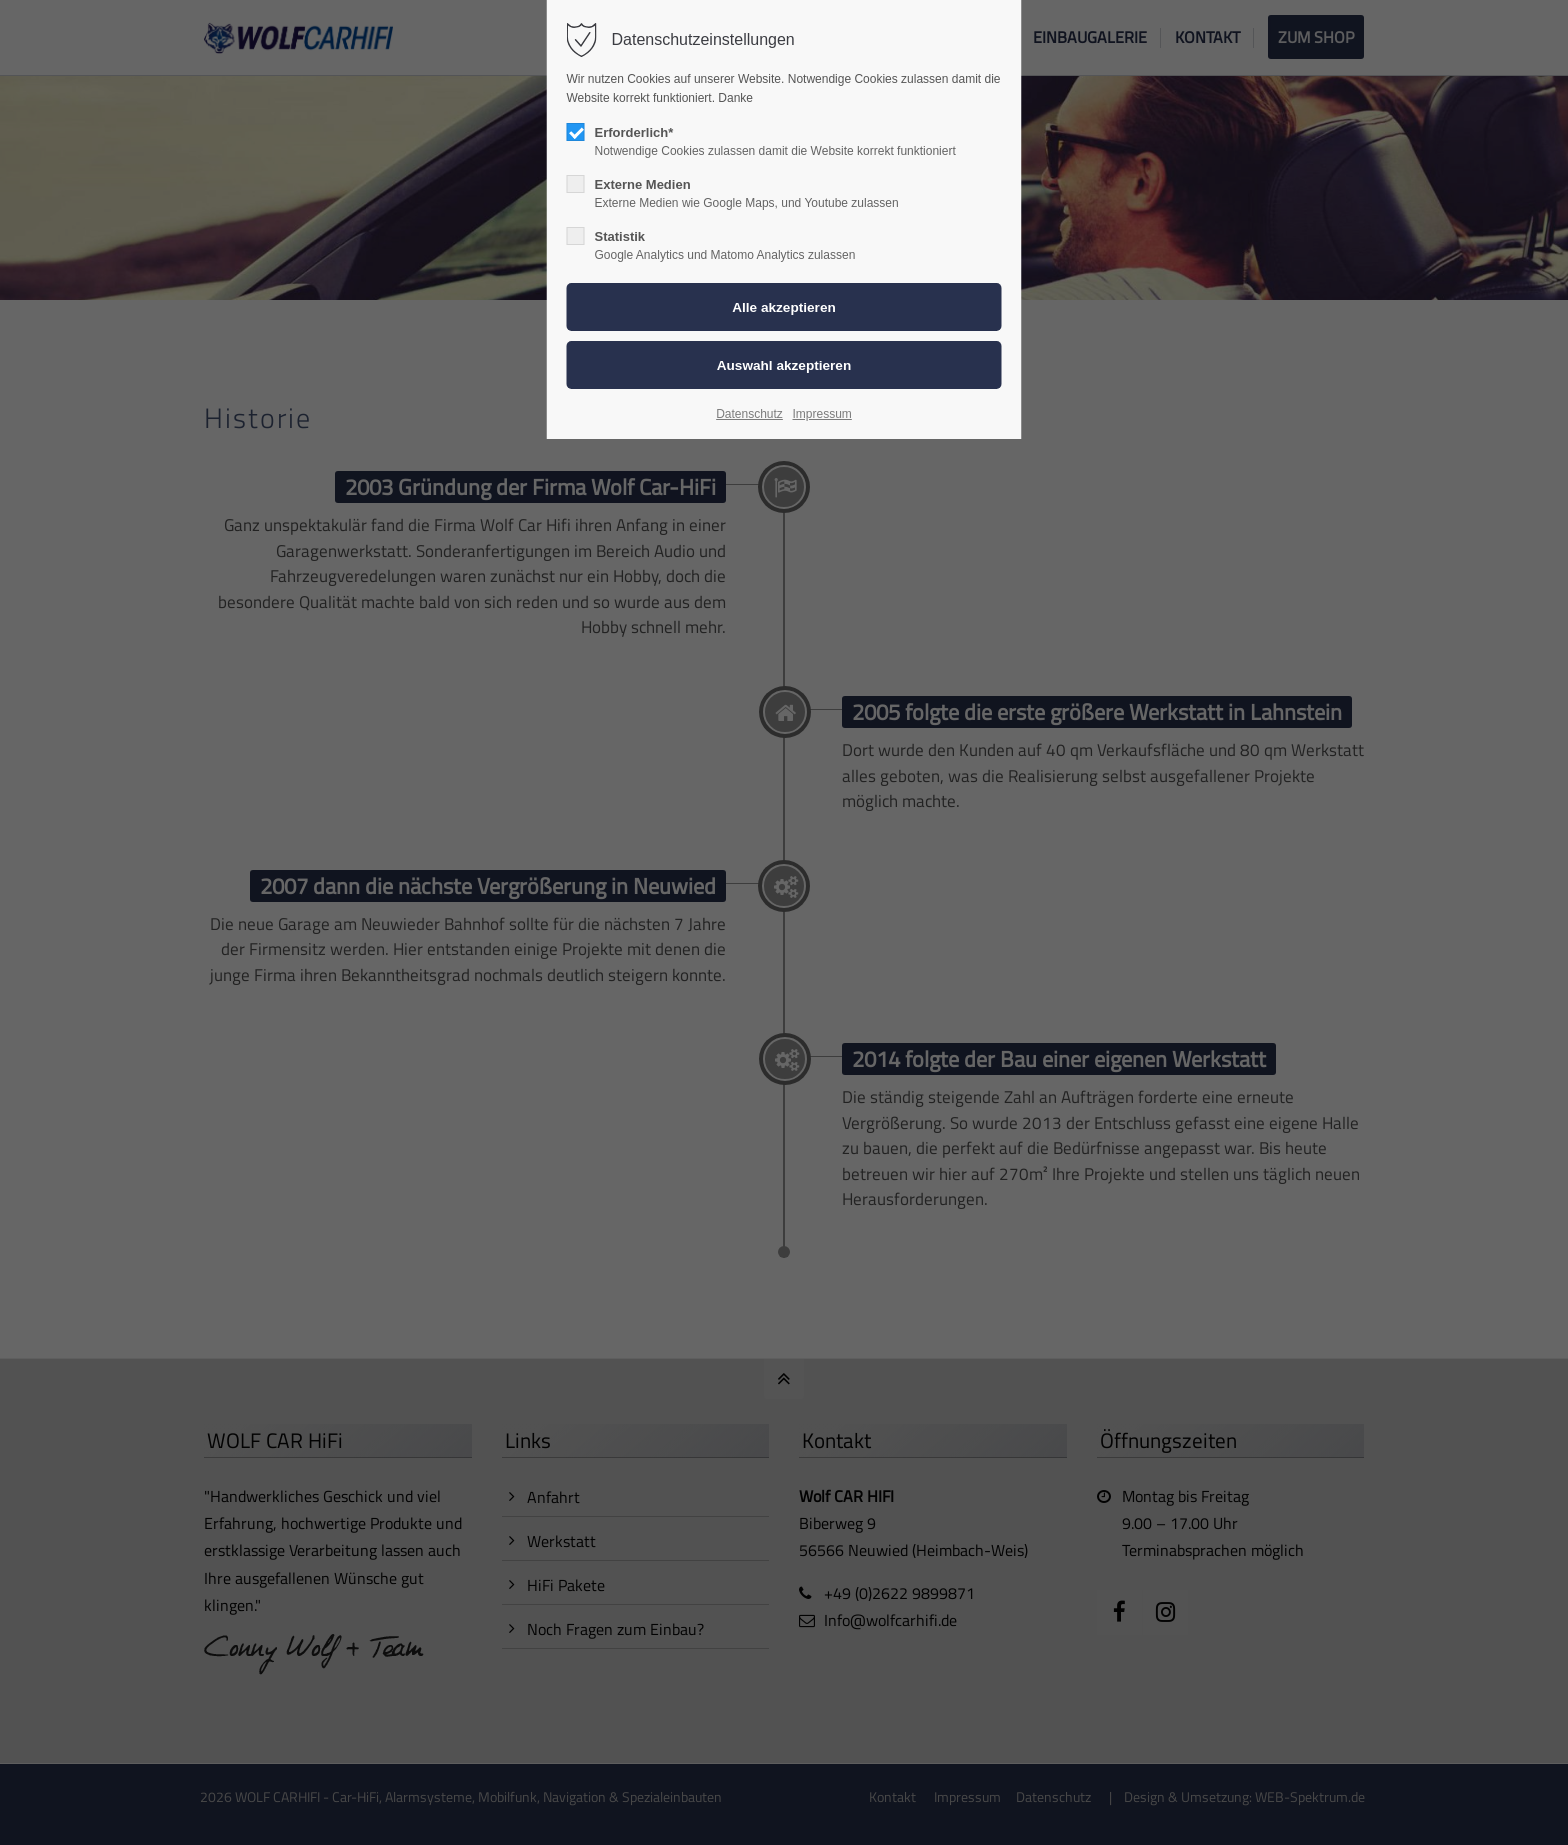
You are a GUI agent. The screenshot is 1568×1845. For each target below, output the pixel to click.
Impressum (821, 414)
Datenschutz (749, 414)
